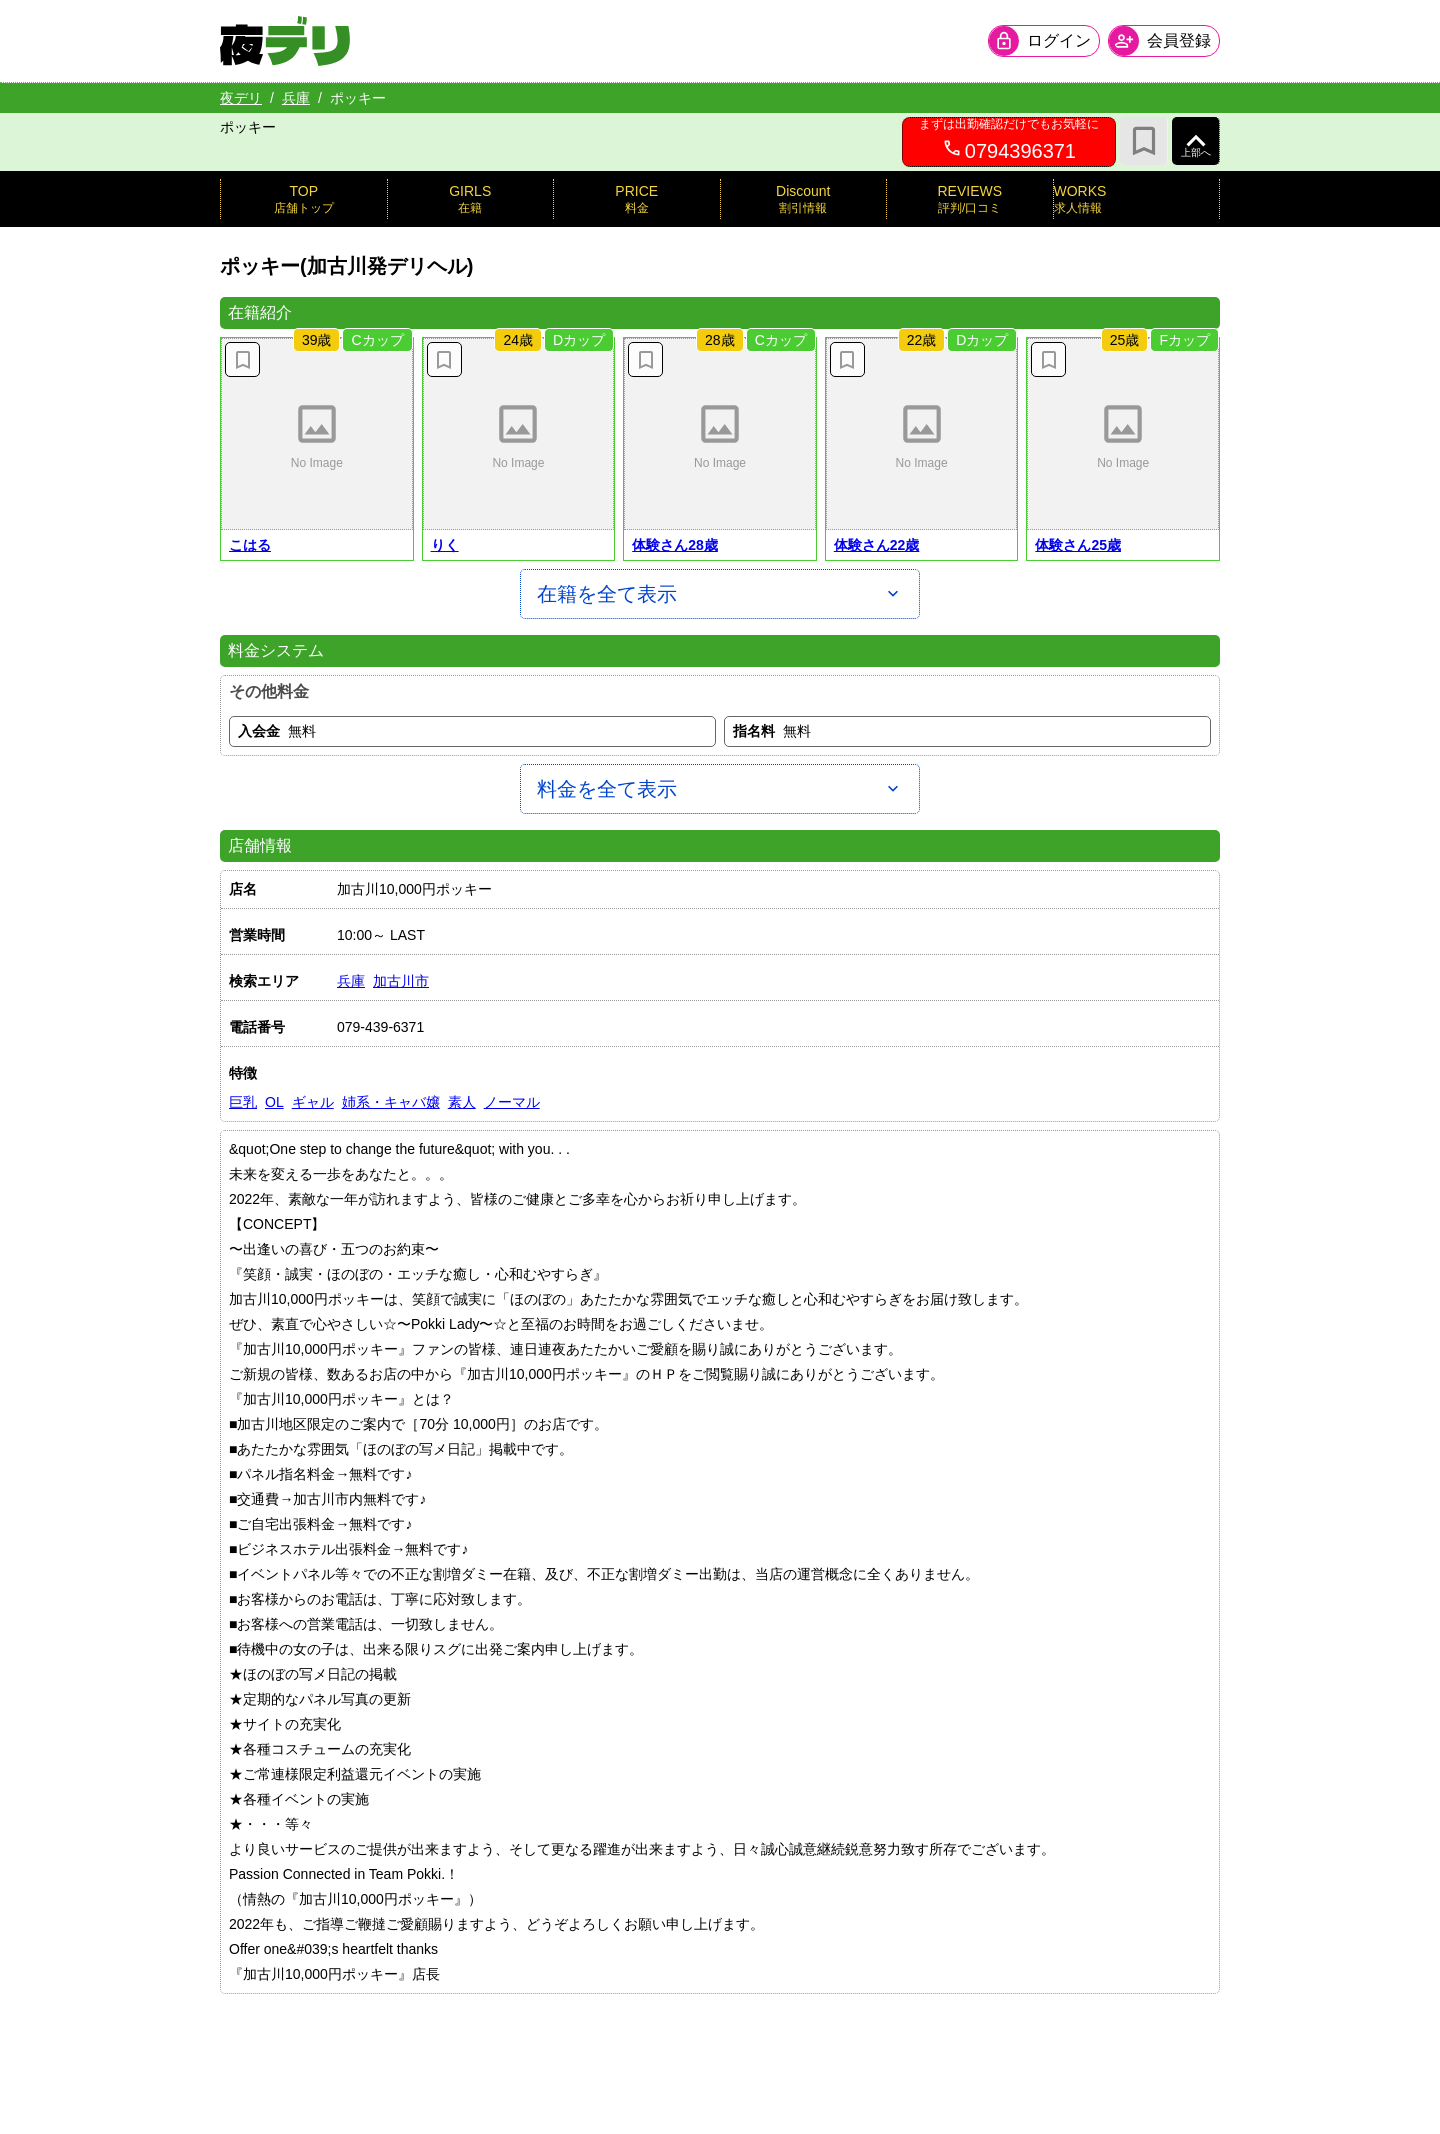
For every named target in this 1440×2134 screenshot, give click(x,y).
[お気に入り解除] (242, 359)
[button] (317, 434)
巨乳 (243, 1102)
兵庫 (296, 98)
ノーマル (512, 1102)
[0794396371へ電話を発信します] (1009, 142)
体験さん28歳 (675, 545)
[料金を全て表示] (720, 789)
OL (274, 1102)
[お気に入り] (1144, 141)
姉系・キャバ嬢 (391, 1102)
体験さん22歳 (877, 545)
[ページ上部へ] (1196, 141)
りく (445, 545)
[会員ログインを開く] (1044, 41)
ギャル (313, 1102)
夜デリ (241, 98)
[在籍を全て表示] (720, 594)
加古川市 (401, 981)
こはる (250, 545)
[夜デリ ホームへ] (285, 41)
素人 (462, 1102)
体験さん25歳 (1078, 545)
